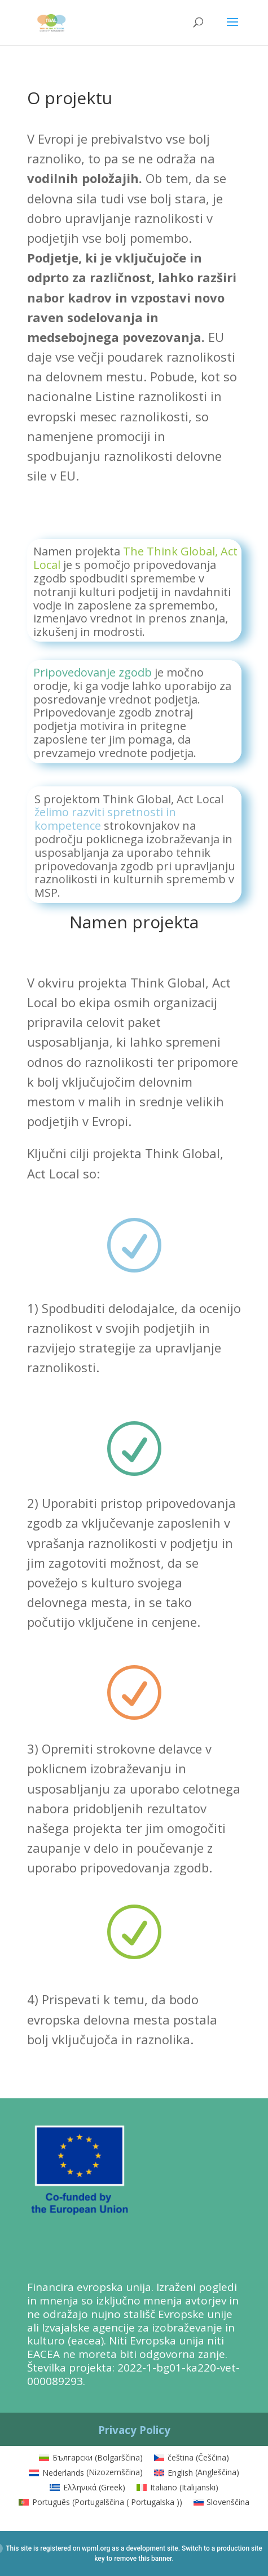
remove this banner (143, 2558)
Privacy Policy (134, 2430)
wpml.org (96, 2548)
